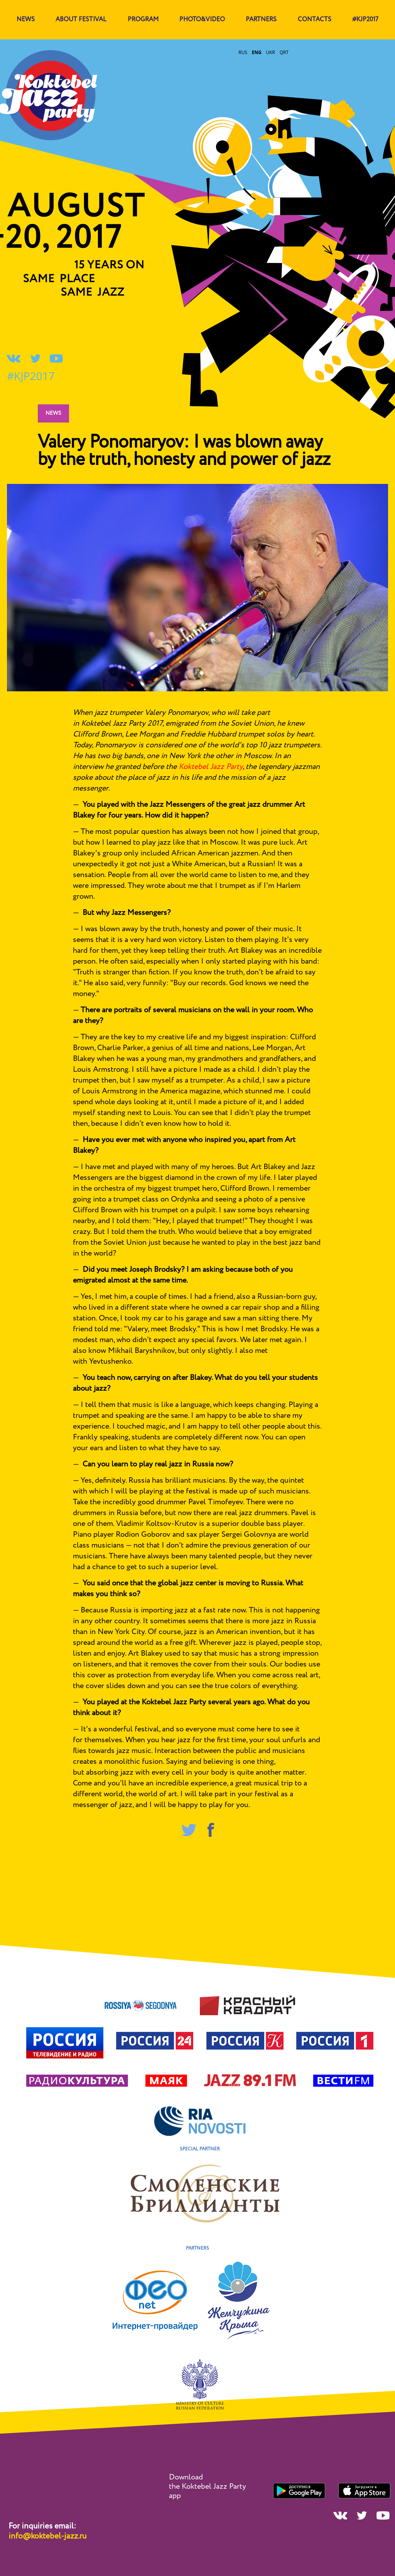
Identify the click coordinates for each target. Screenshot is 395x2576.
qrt (284, 52)
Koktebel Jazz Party (211, 767)
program (143, 20)
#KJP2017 (365, 20)
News (53, 413)
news (26, 20)
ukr (270, 52)
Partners (261, 20)
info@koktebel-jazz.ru (47, 2536)
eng (257, 52)
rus (242, 52)
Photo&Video (202, 20)
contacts (314, 20)
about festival (81, 20)
